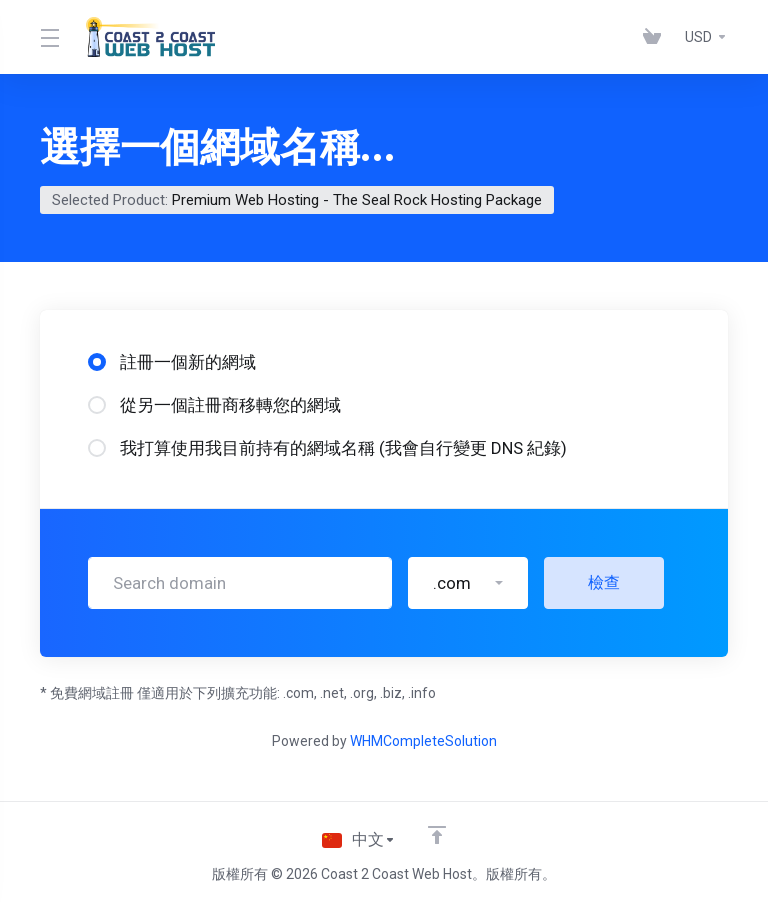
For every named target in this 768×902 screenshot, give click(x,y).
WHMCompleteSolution (423, 741)
